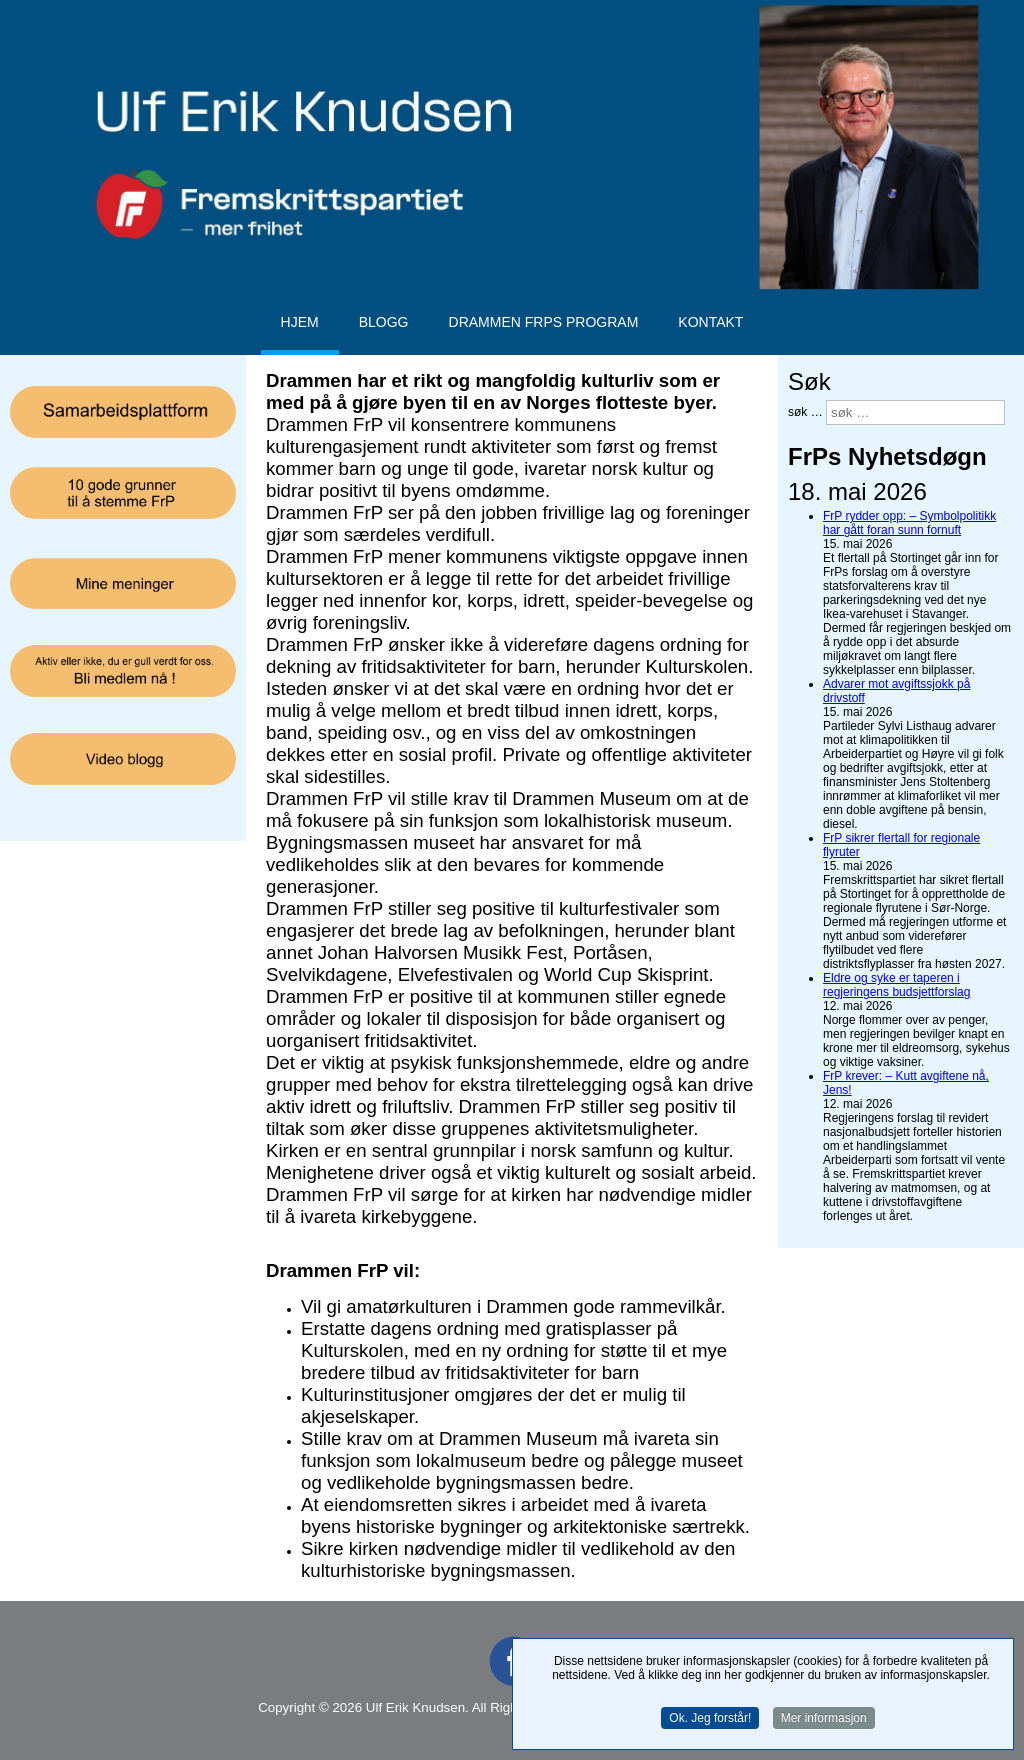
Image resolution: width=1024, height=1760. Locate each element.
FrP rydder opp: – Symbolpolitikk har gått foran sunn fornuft (909, 523)
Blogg (384, 322)
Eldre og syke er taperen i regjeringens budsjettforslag (896, 985)
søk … (805, 411)
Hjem (300, 322)
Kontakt (710, 322)
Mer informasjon (824, 1720)
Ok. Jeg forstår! (710, 1720)
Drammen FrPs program (544, 322)
